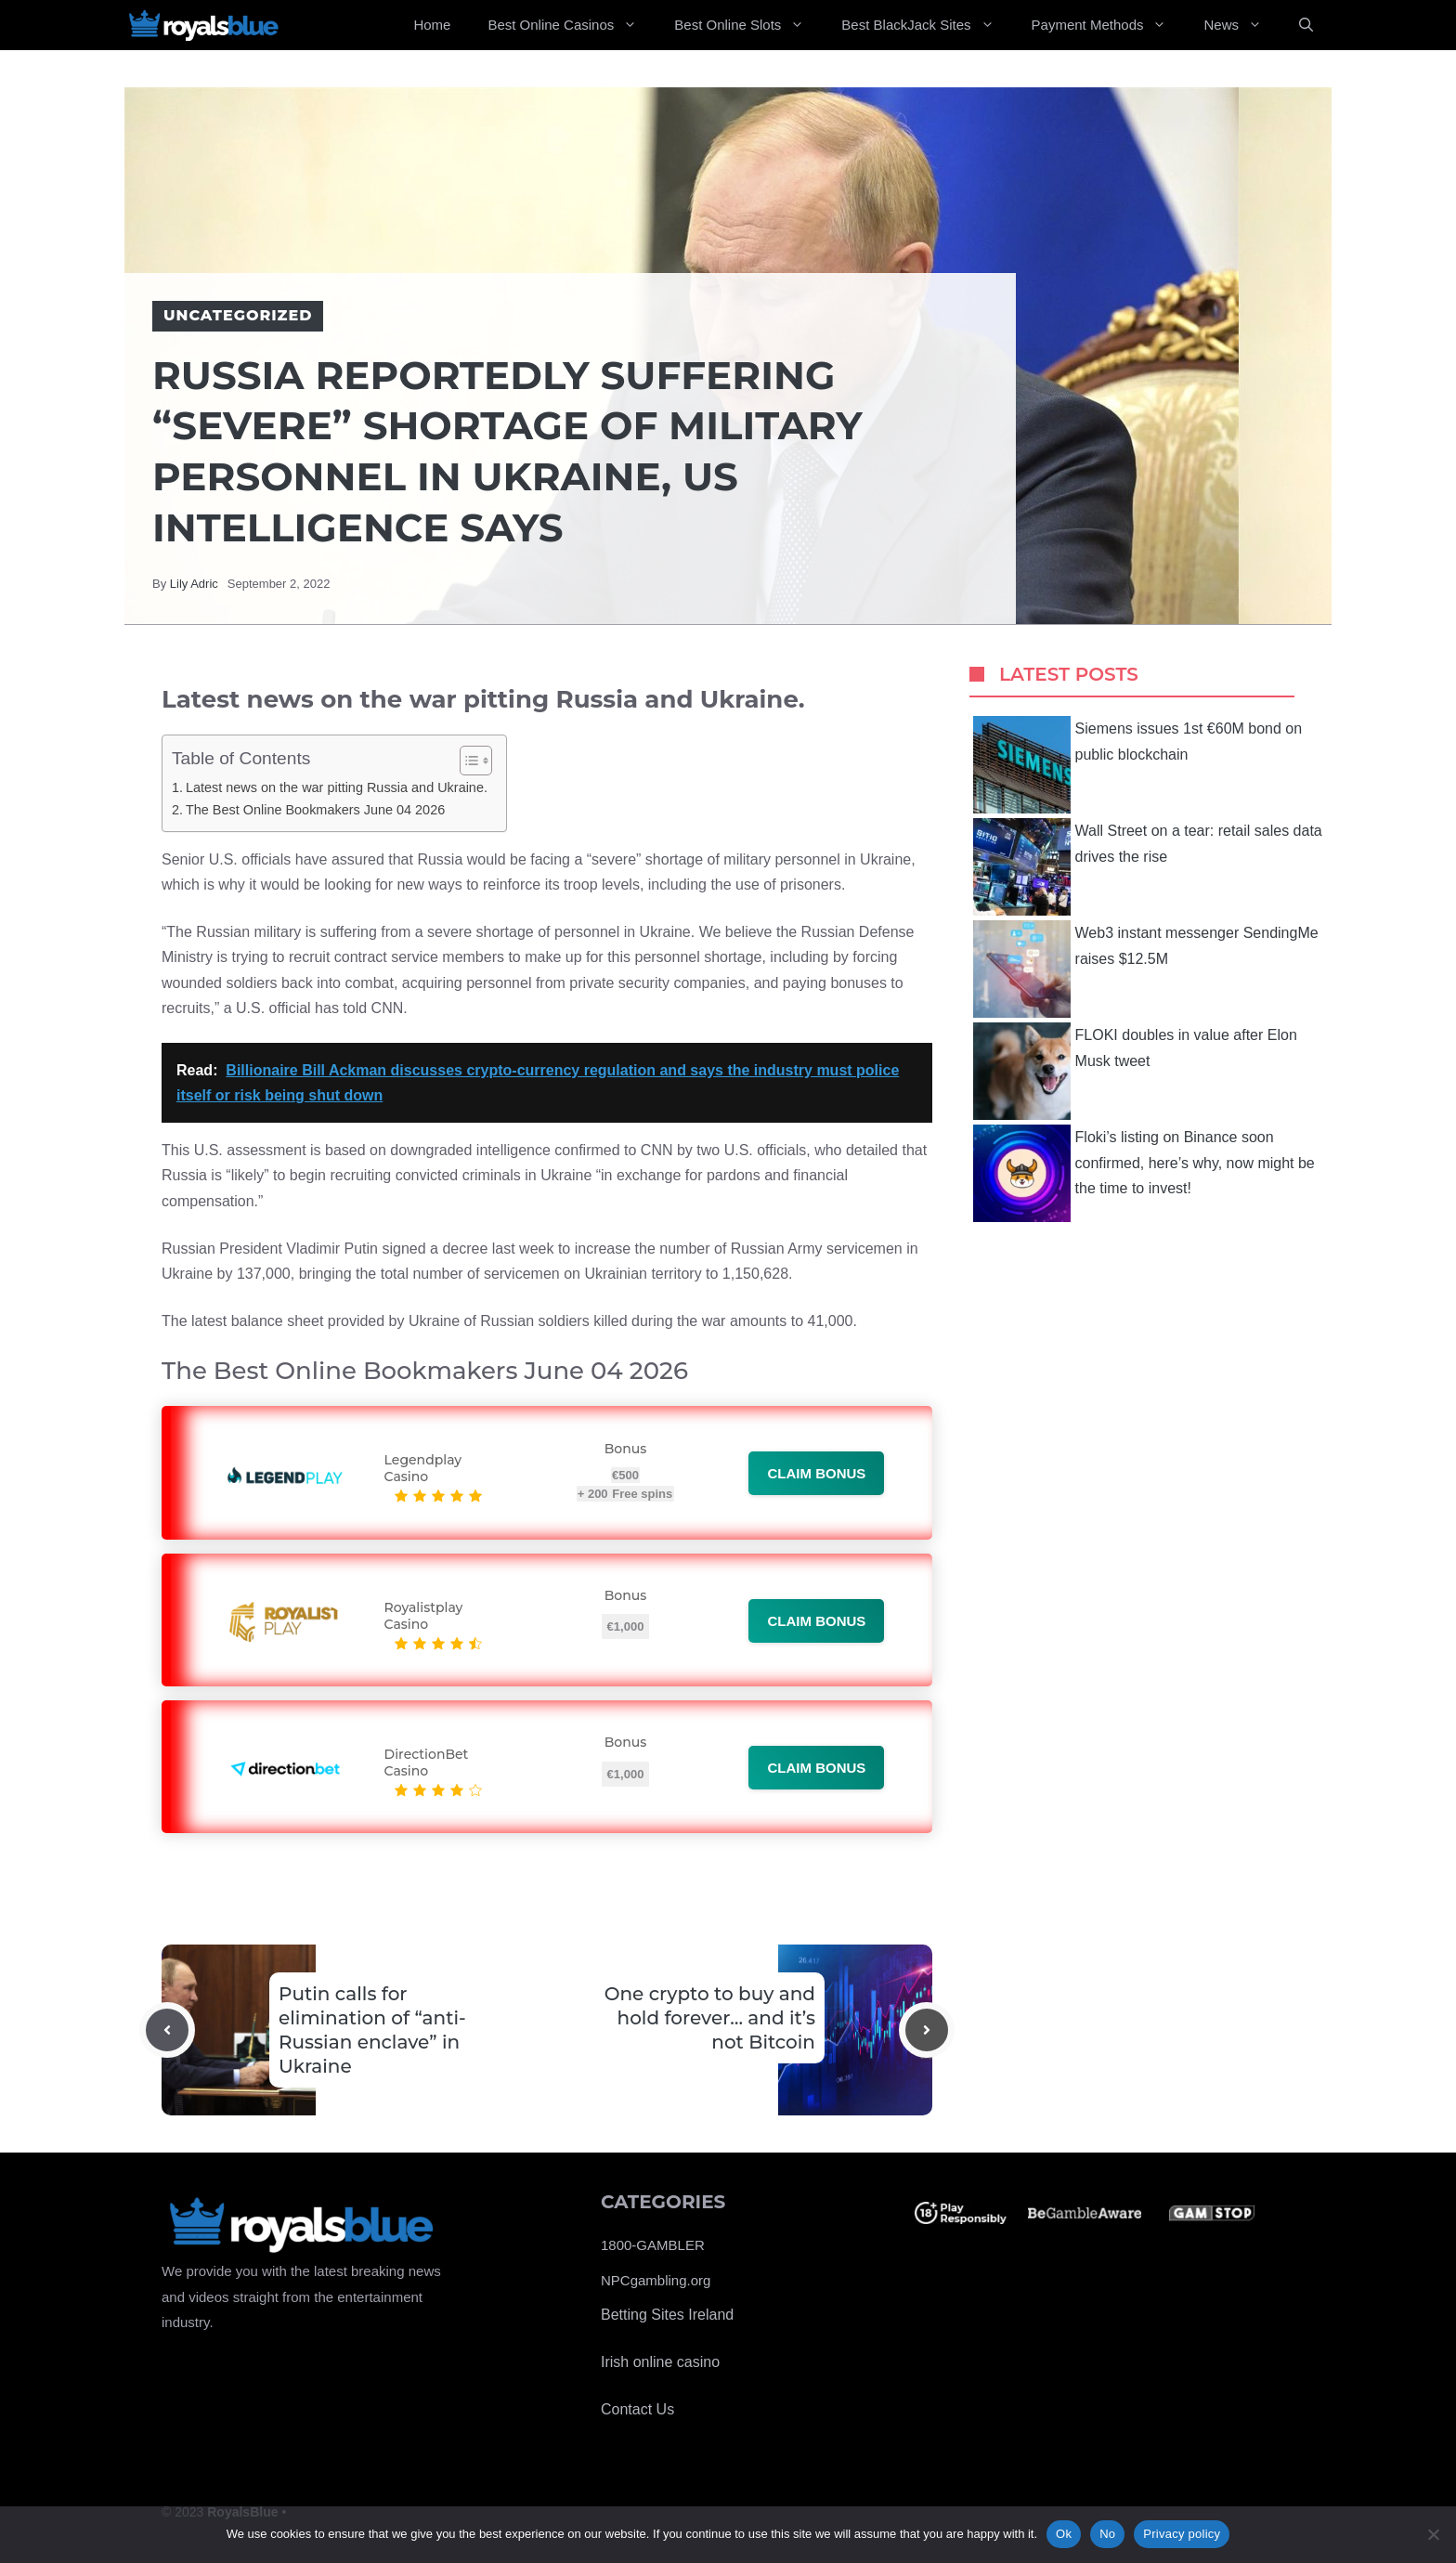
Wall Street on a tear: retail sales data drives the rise (1147, 867)
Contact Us (637, 2409)
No (1107, 2534)
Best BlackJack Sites (926, 25)
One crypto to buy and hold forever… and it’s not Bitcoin (709, 2018)
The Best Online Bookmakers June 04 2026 (315, 809)
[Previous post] (167, 2030)
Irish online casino (660, 2362)
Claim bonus (816, 1473)
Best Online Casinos (572, 25)
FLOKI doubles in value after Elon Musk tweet (1135, 1071)
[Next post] (927, 2030)
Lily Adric (194, 584)
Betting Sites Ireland (667, 2314)
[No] (1433, 2534)
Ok (1064, 2534)
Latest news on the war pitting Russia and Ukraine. (337, 787)
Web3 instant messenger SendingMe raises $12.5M (1146, 969)
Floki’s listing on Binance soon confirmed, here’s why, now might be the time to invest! (1144, 1173)
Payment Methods (1109, 25)
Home (431, 25)
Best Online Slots (748, 25)
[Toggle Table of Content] (467, 760)
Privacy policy (1181, 2534)
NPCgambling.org (655, 2280)
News (1241, 25)
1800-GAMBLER (653, 2245)
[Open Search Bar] (1306, 25)
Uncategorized (237, 315)
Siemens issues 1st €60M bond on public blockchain (1138, 764)
